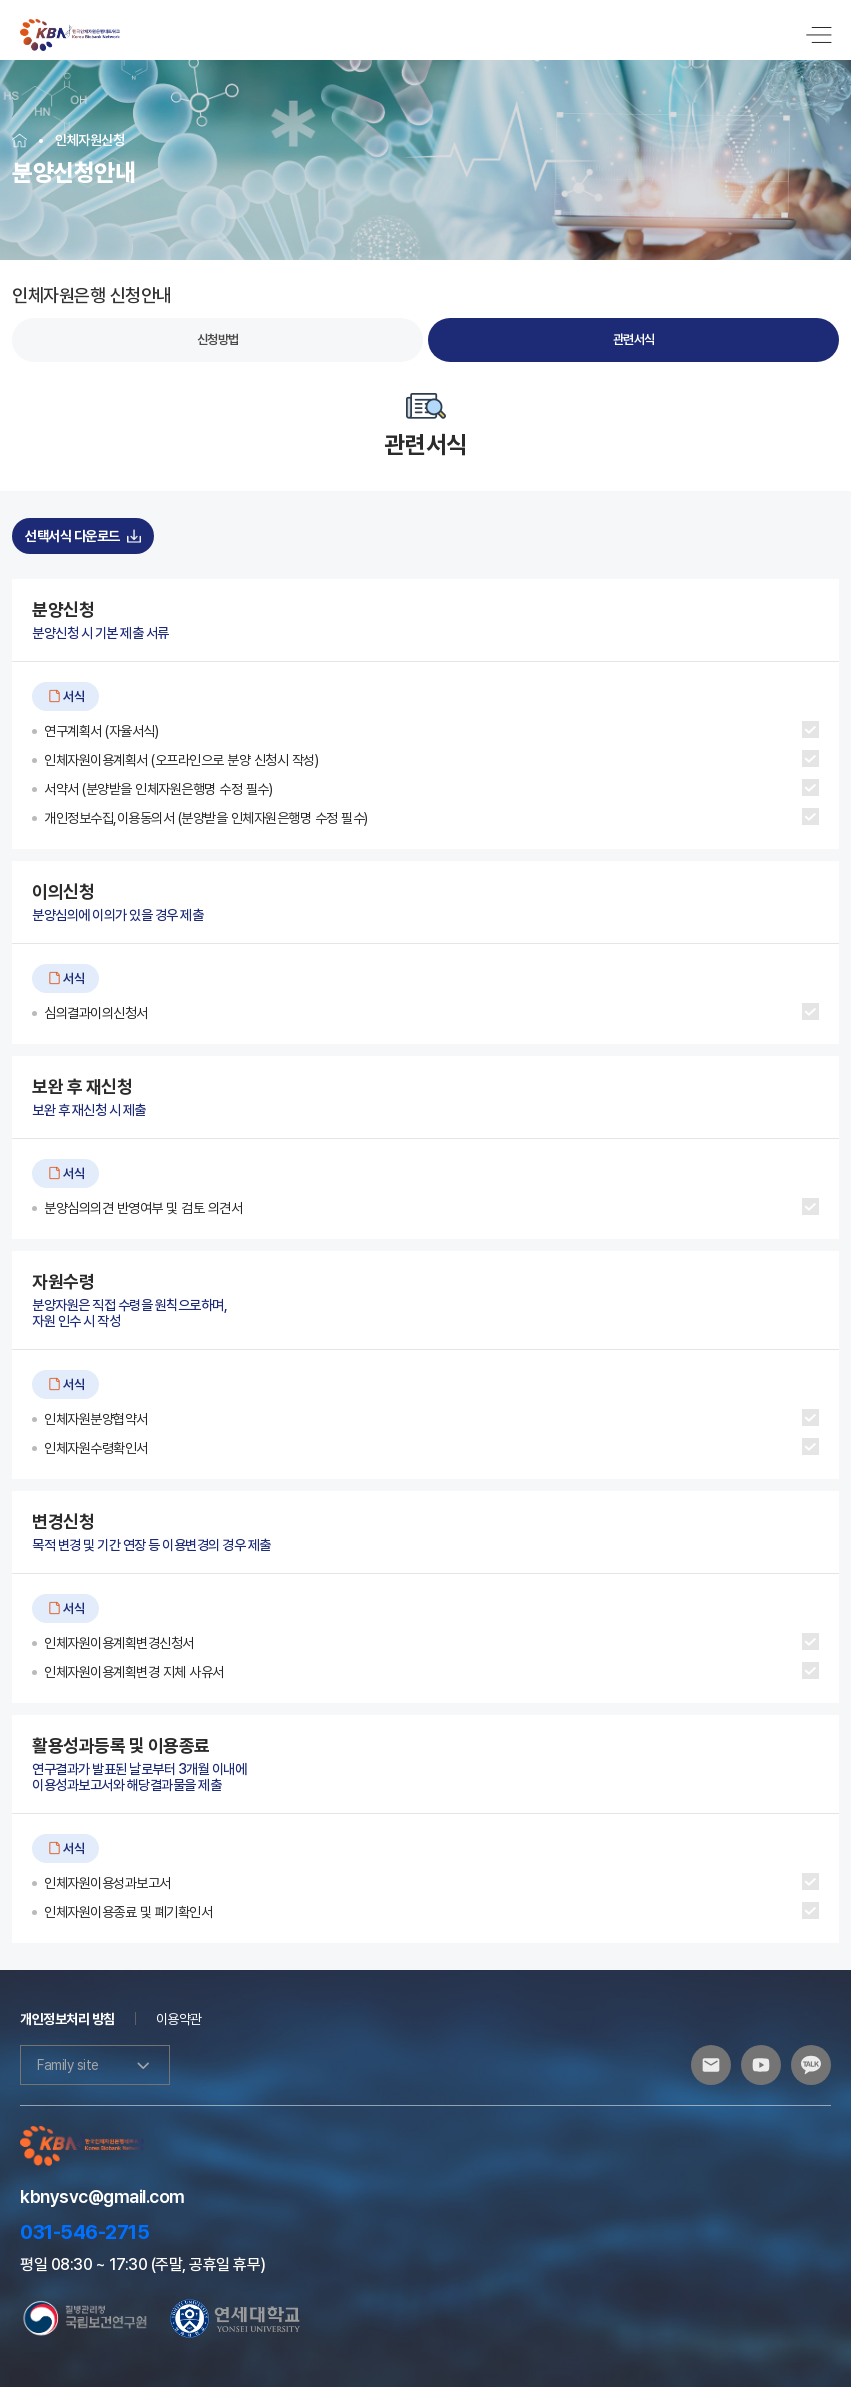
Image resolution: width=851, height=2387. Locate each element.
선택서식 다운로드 (83, 523)
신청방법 (218, 326)
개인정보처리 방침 (67, 2006)
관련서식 (634, 326)
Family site (95, 2052)
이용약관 (179, 2006)
